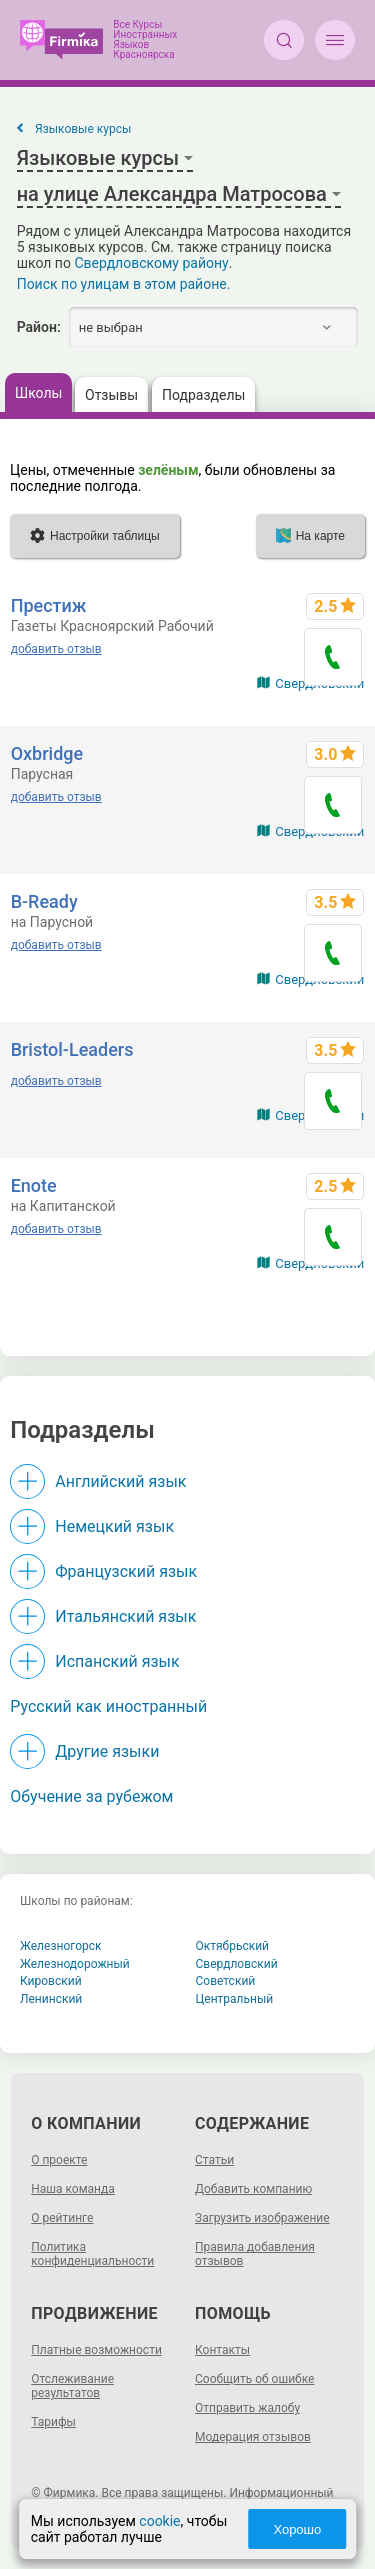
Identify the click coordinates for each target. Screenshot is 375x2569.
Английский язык (120, 1481)
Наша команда (73, 2189)
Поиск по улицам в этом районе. (124, 284)
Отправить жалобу (247, 2408)
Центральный (235, 1999)
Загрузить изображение (262, 2218)
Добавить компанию (253, 2189)
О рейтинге (62, 2218)
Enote (34, 1185)
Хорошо (297, 2529)
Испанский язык (117, 1661)
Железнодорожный (75, 1964)
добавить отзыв (56, 649)
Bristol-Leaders (72, 1049)
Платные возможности (96, 2350)
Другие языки (107, 1751)
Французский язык (126, 1571)
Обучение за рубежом (91, 1796)
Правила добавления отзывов (255, 2254)
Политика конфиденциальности (92, 2254)
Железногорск (61, 1946)
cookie (159, 2521)
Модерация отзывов (253, 2437)
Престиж (49, 605)
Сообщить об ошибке (254, 2379)
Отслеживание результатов (72, 2386)
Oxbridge (47, 753)
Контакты (222, 2350)
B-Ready (44, 901)
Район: (39, 327)
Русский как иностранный (108, 1706)
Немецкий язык (114, 1526)
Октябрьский (233, 1946)
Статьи (214, 2160)
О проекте (59, 2160)
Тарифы (53, 2422)
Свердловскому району (151, 263)
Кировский (51, 1981)
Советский (226, 1981)
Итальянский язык (125, 1616)
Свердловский (237, 1964)
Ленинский (51, 1999)
